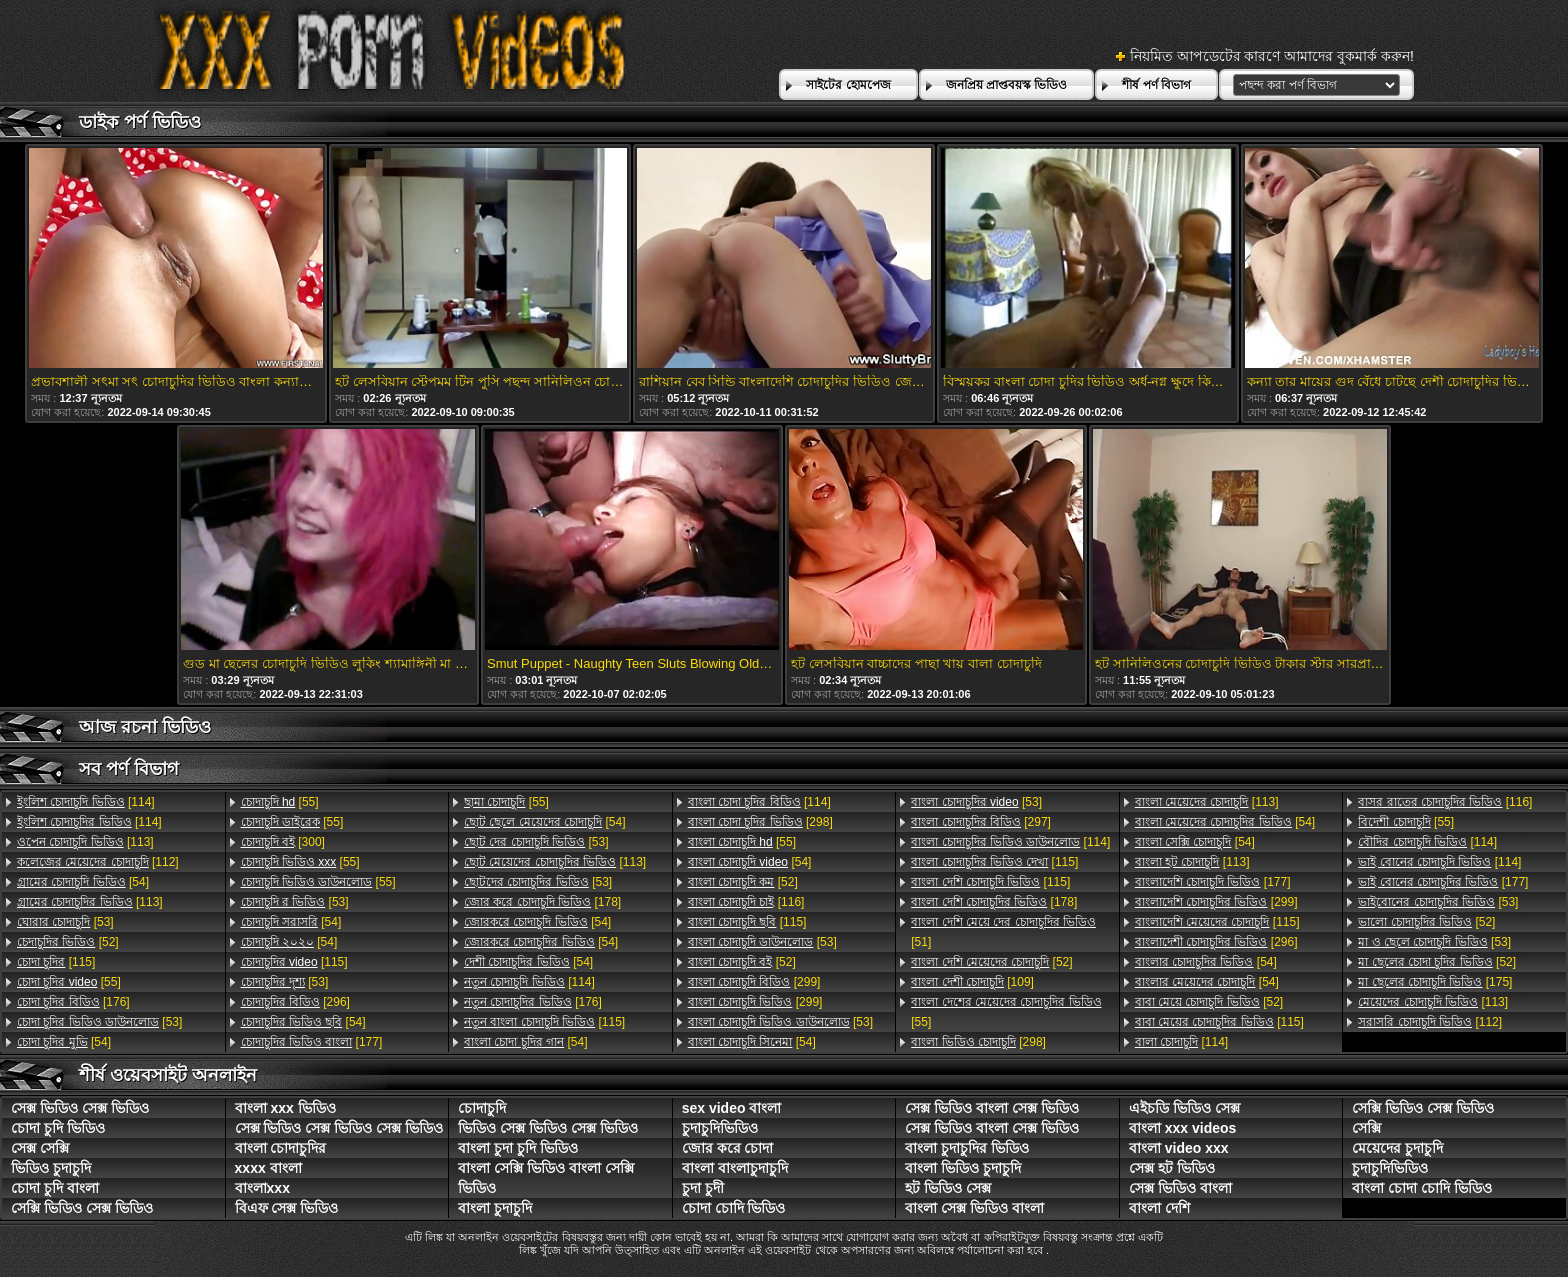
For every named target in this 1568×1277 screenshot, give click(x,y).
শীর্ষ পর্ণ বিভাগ (1156, 85)
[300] (283, 842)
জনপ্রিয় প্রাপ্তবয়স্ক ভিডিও (1007, 85)
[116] (746, 902)
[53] (65, 922)
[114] (86, 802)
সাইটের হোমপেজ (848, 85)
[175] (1435, 982)
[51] (1003, 932)
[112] (98, 862)
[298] (760, 822)
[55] (69, 982)
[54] (83, 882)
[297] (981, 822)
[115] (56, 962)
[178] (542, 902)
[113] (85, 842)
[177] (312, 1042)
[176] (73, 1002)
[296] (295, 1002)
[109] (972, 982)
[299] (754, 982)
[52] (68, 942)
